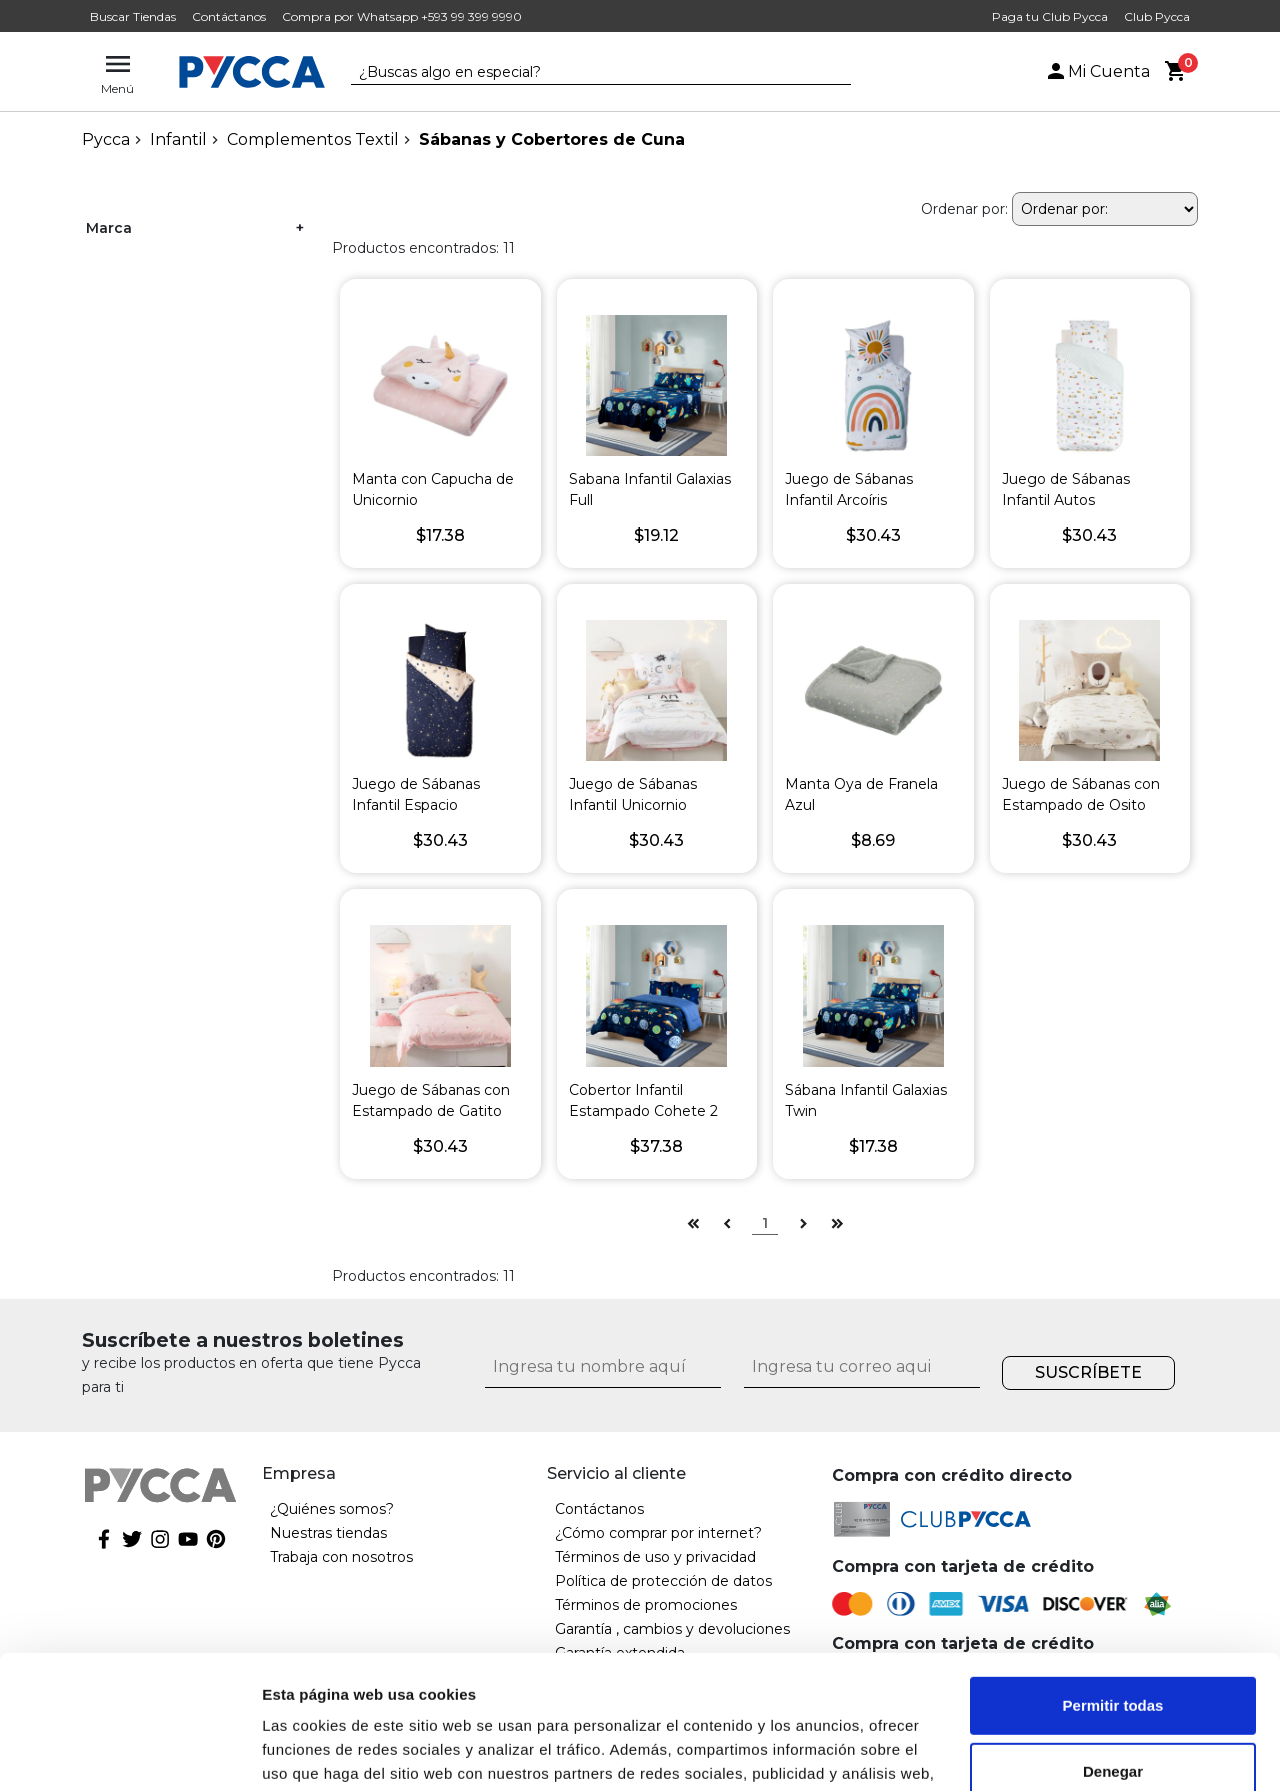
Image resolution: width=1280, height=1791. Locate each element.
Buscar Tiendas (133, 16)
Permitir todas (1113, 1580)
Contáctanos (229, 16)
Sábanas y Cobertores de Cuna (552, 139)
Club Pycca (1157, 16)
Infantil (178, 139)
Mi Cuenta (1097, 71)
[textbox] (586, 73)
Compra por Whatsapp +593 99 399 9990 (402, 16)
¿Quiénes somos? (332, 1509)
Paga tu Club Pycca (1050, 16)
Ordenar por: (964, 209)
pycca (106, 139)
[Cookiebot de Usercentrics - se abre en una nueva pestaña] (129, 1752)
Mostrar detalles (320, 1751)
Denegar (1113, 1645)
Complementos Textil (313, 139)
